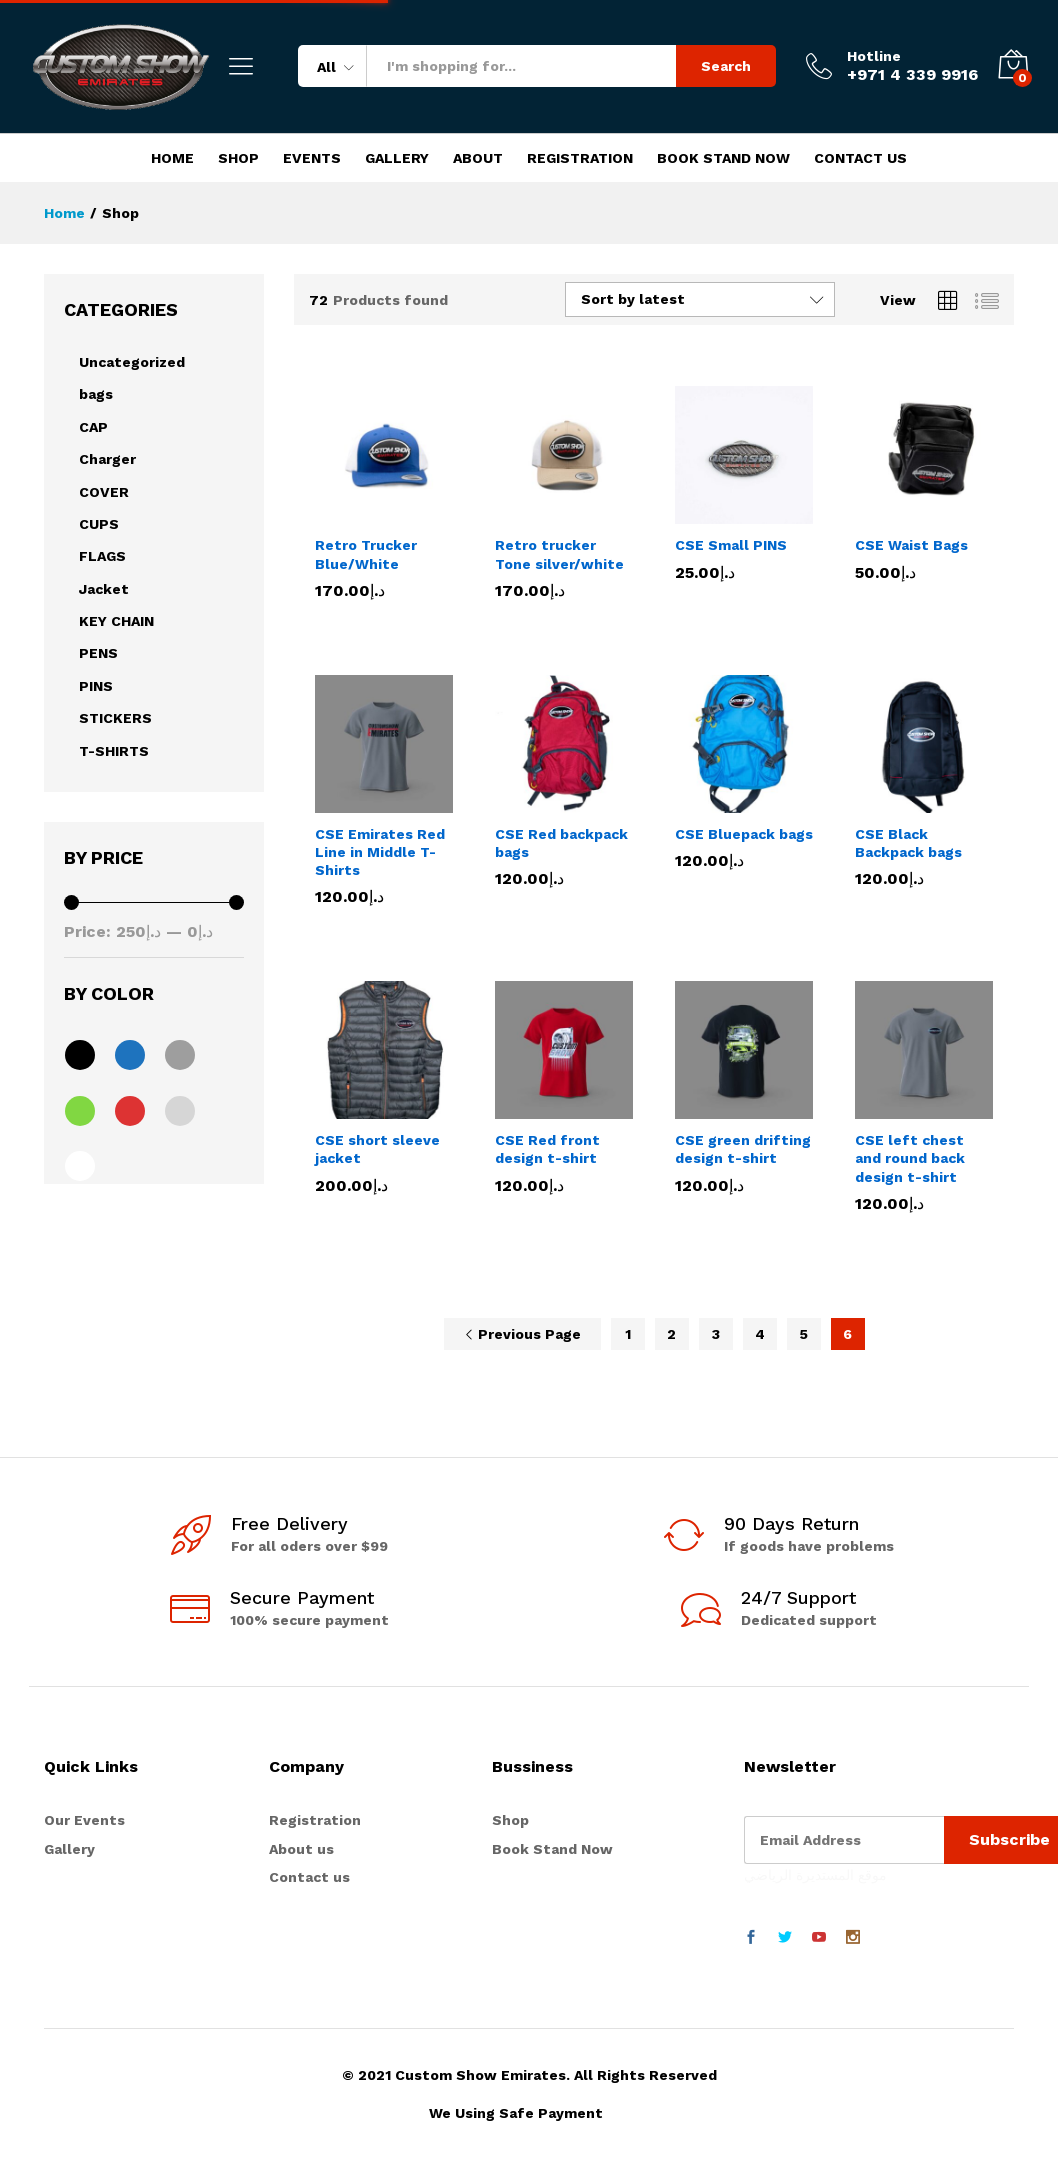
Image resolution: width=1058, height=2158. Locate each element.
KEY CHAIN (116, 621)
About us (301, 1849)
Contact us (309, 1877)
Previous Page (522, 1334)
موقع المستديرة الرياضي (815, 1875)
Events (312, 158)
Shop (238, 158)
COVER (104, 492)
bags (96, 394)
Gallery (397, 158)
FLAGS (102, 556)
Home (172, 158)
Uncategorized (132, 362)
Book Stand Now (723, 158)
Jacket (104, 589)
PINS (96, 686)
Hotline (874, 56)
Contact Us (860, 158)
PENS (98, 653)
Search (726, 66)
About (478, 158)
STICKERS (115, 718)
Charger (107, 459)
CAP (93, 427)
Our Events (84, 1820)
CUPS (99, 524)
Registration (580, 158)
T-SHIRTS (114, 751)
